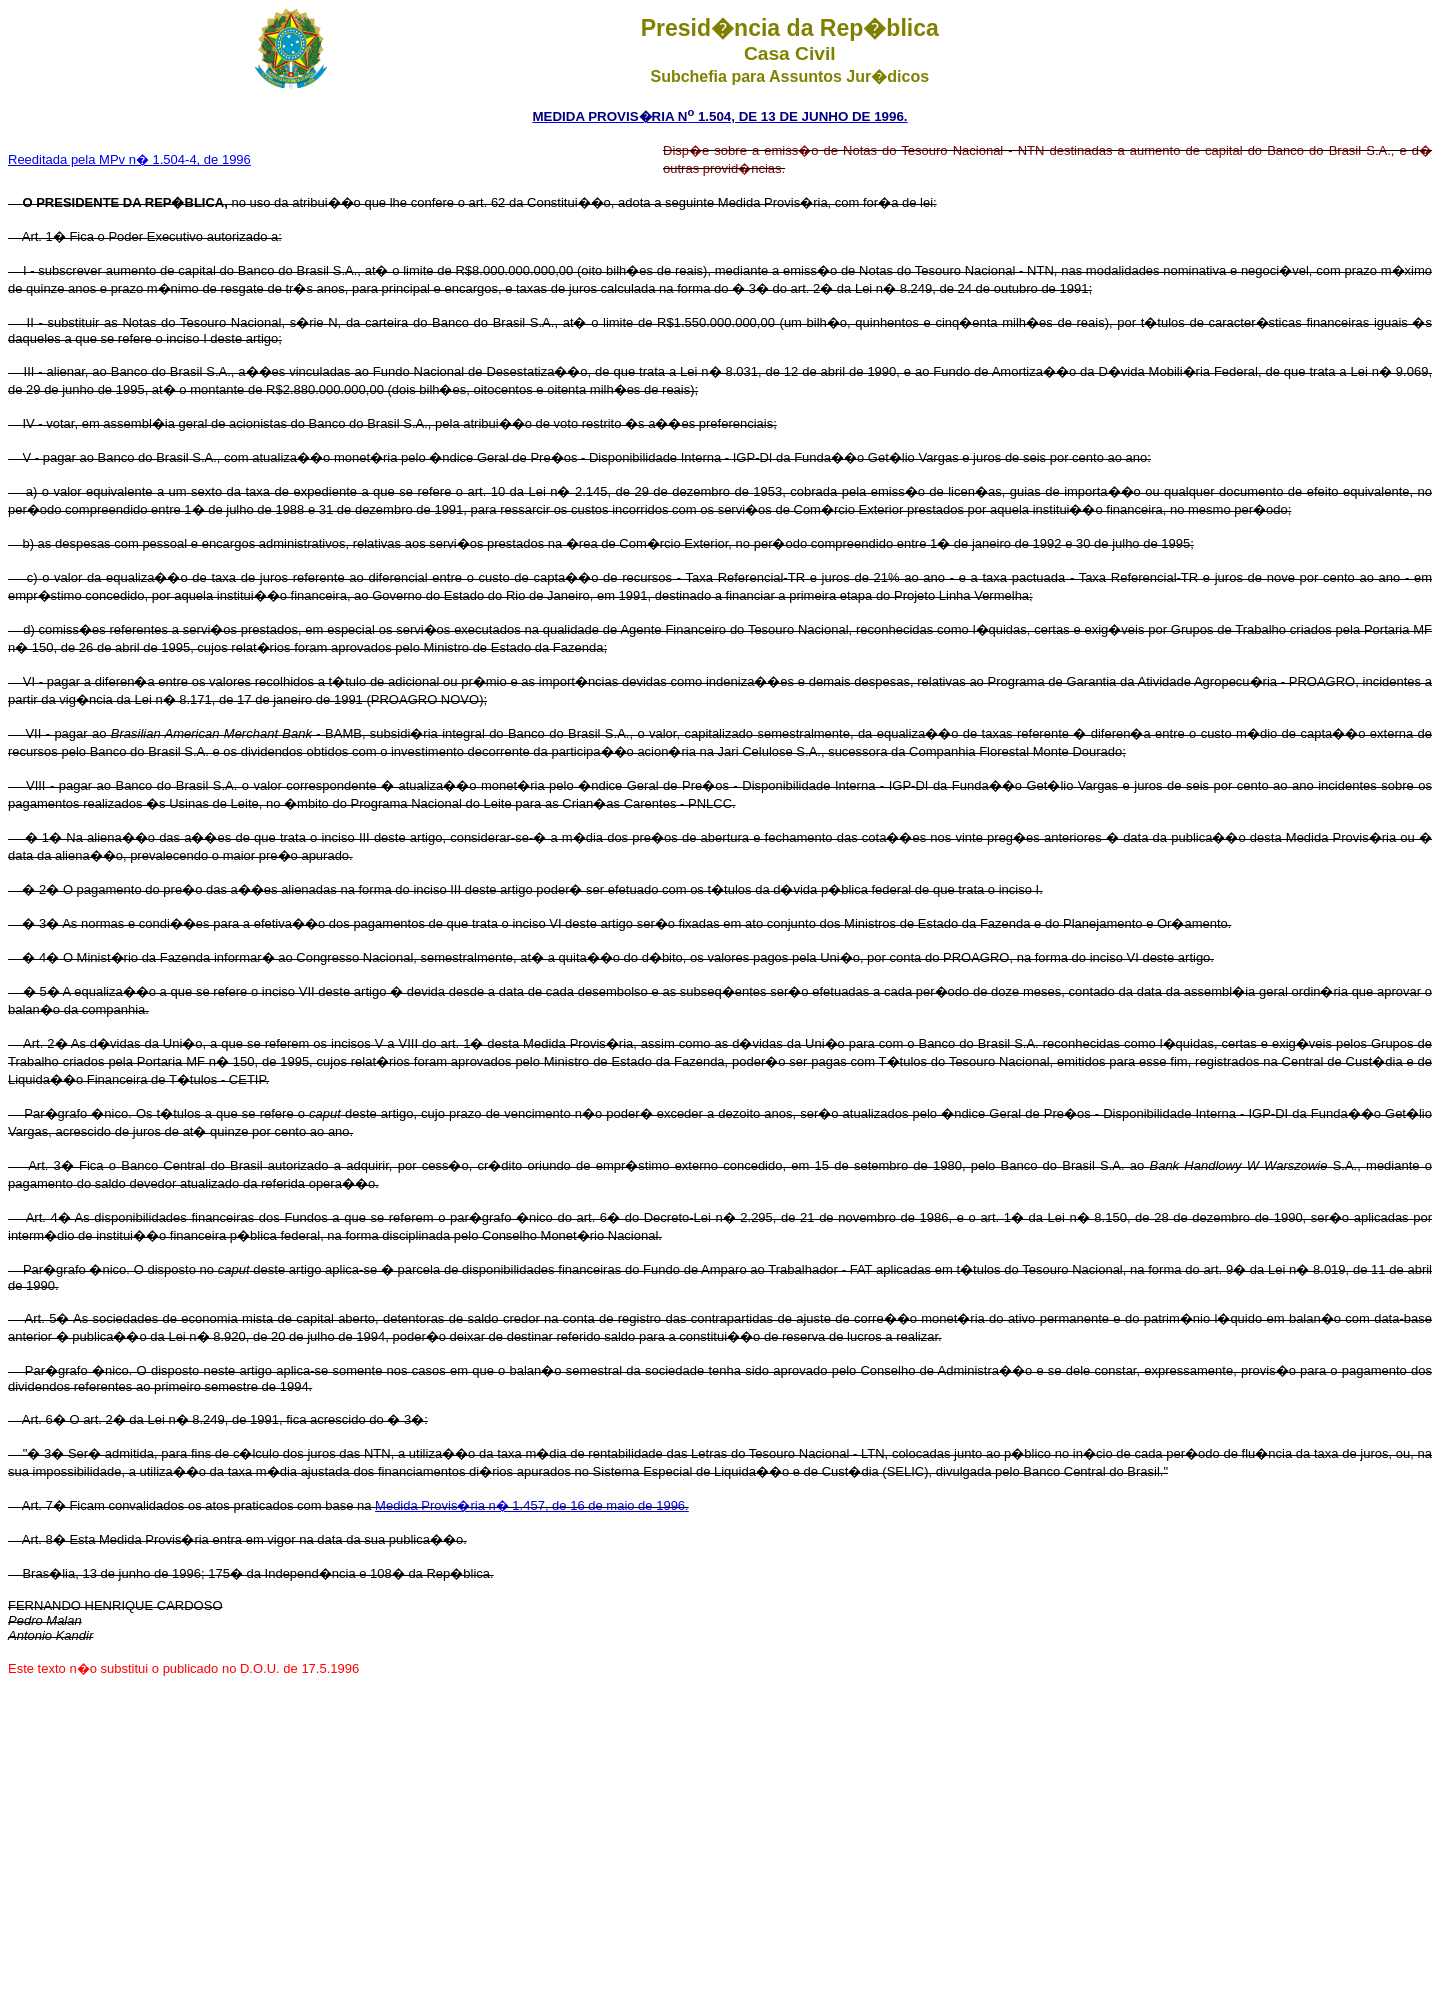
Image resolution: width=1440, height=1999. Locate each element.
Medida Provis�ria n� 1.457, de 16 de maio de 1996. (532, 1505)
